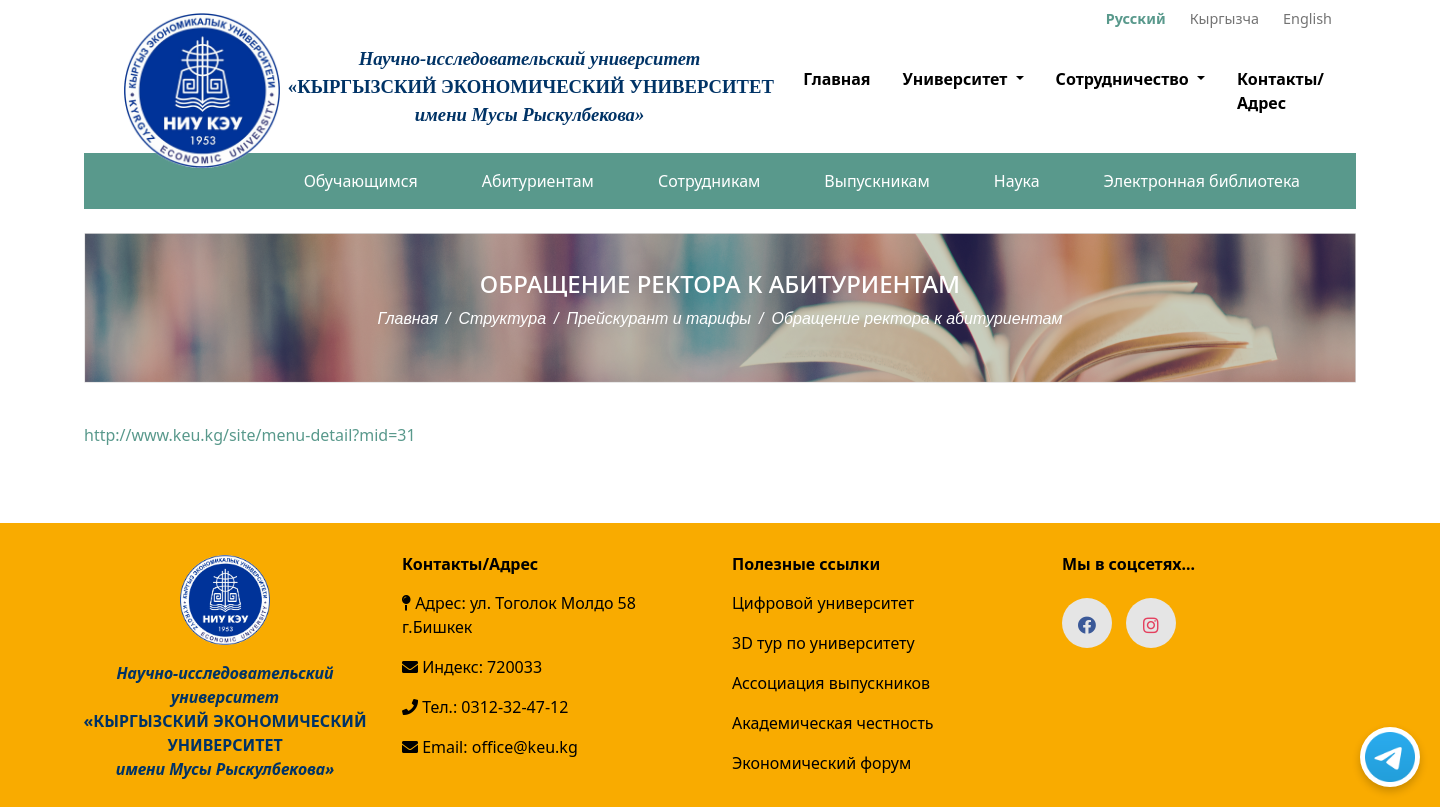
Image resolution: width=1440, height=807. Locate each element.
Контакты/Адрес (1280, 91)
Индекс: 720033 (472, 667)
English (1307, 18)
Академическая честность (833, 723)
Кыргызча (1224, 18)
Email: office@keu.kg (490, 747)
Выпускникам (876, 181)
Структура (503, 318)
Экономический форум (821, 763)
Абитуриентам (538, 181)
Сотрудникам (709, 181)
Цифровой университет (823, 603)
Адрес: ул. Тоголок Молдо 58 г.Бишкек (519, 615)
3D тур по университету (823, 643)
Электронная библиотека (1202, 181)
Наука (1017, 181)
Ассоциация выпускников (831, 683)
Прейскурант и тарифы (659, 318)
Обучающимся (361, 181)
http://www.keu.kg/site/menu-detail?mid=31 (250, 435)
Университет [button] (956, 79)
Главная (836, 79)
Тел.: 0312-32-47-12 (485, 707)
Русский (1136, 18)
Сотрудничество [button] (1124, 79)
